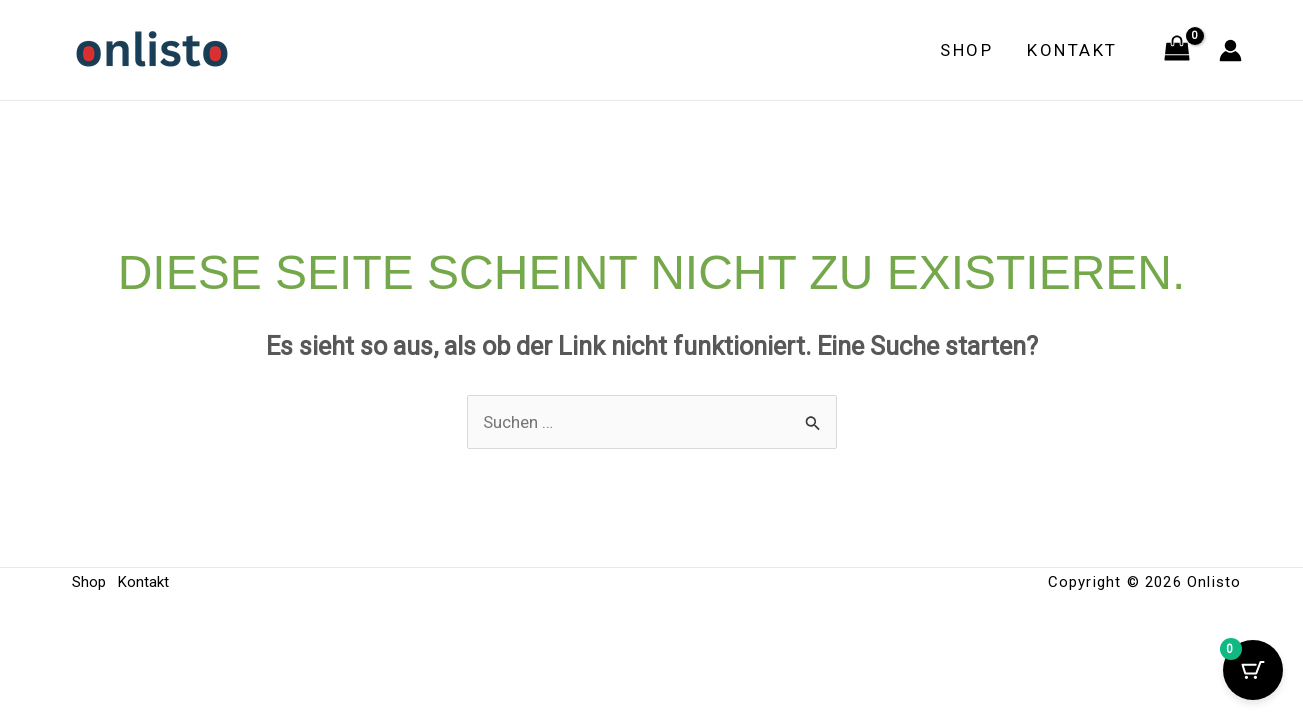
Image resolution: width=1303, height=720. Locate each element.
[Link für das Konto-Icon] (1230, 50)
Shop (966, 50)
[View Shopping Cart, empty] (1177, 50)
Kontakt (1072, 50)
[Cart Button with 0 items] (1253, 670)
